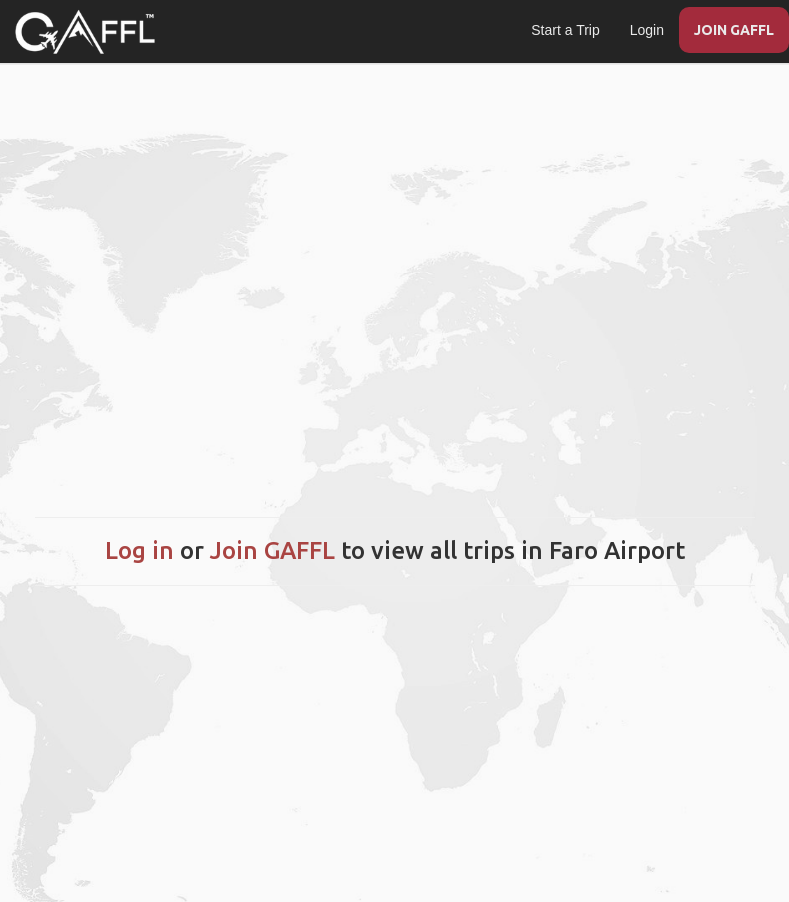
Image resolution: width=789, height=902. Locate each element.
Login (647, 30)
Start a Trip (565, 30)
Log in (139, 550)
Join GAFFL (272, 550)
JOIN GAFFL (734, 30)
